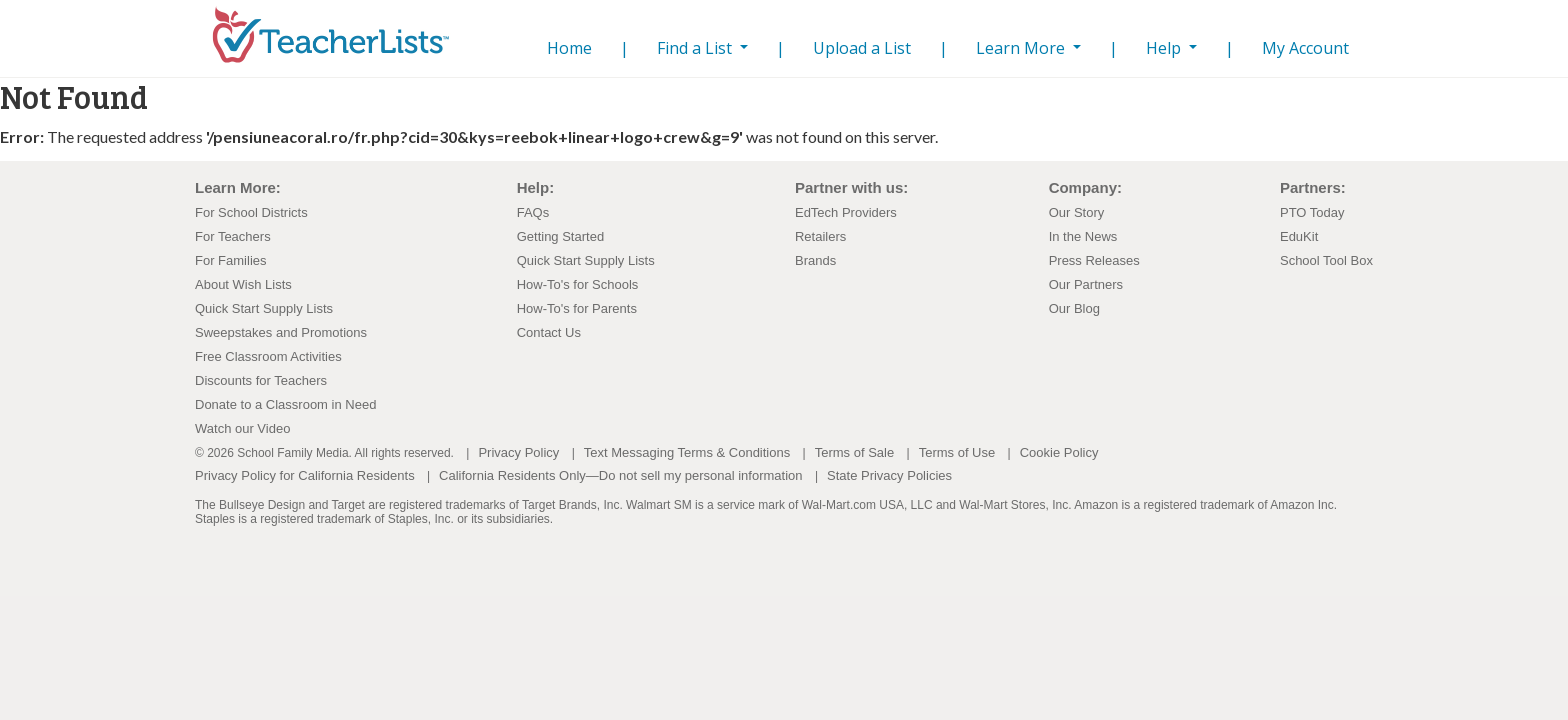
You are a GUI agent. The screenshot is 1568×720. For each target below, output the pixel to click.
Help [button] (1165, 48)
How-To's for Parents (577, 308)
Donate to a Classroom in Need (285, 404)
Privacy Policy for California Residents (305, 475)
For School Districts (251, 212)
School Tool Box (1326, 260)
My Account (1305, 48)
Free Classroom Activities (268, 356)
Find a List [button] (696, 48)
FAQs (533, 212)
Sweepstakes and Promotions (281, 332)
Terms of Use (957, 452)
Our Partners (1086, 284)
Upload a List (862, 48)
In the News (1083, 236)
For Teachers (233, 236)
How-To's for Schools (578, 284)
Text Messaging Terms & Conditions (687, 452)
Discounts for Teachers (261, 380)
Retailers (820, 236)
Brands (815, 260)
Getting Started (560, 236)
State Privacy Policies (889, 475)
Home (565, 47)
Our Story (1077, 212)
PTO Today (1312, 212)
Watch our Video (242, 428)
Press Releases (1094, 260)
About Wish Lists (243, 284)
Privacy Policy (518, 452)
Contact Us (549, 332)
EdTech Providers (846, 212)
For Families (231, 260)
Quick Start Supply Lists (264, 308)
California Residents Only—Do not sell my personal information (620, 475)
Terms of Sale (854, 452)
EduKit (1299, 236)
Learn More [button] (1022, 48)
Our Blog (1074, 308)
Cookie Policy (1059, 452)
